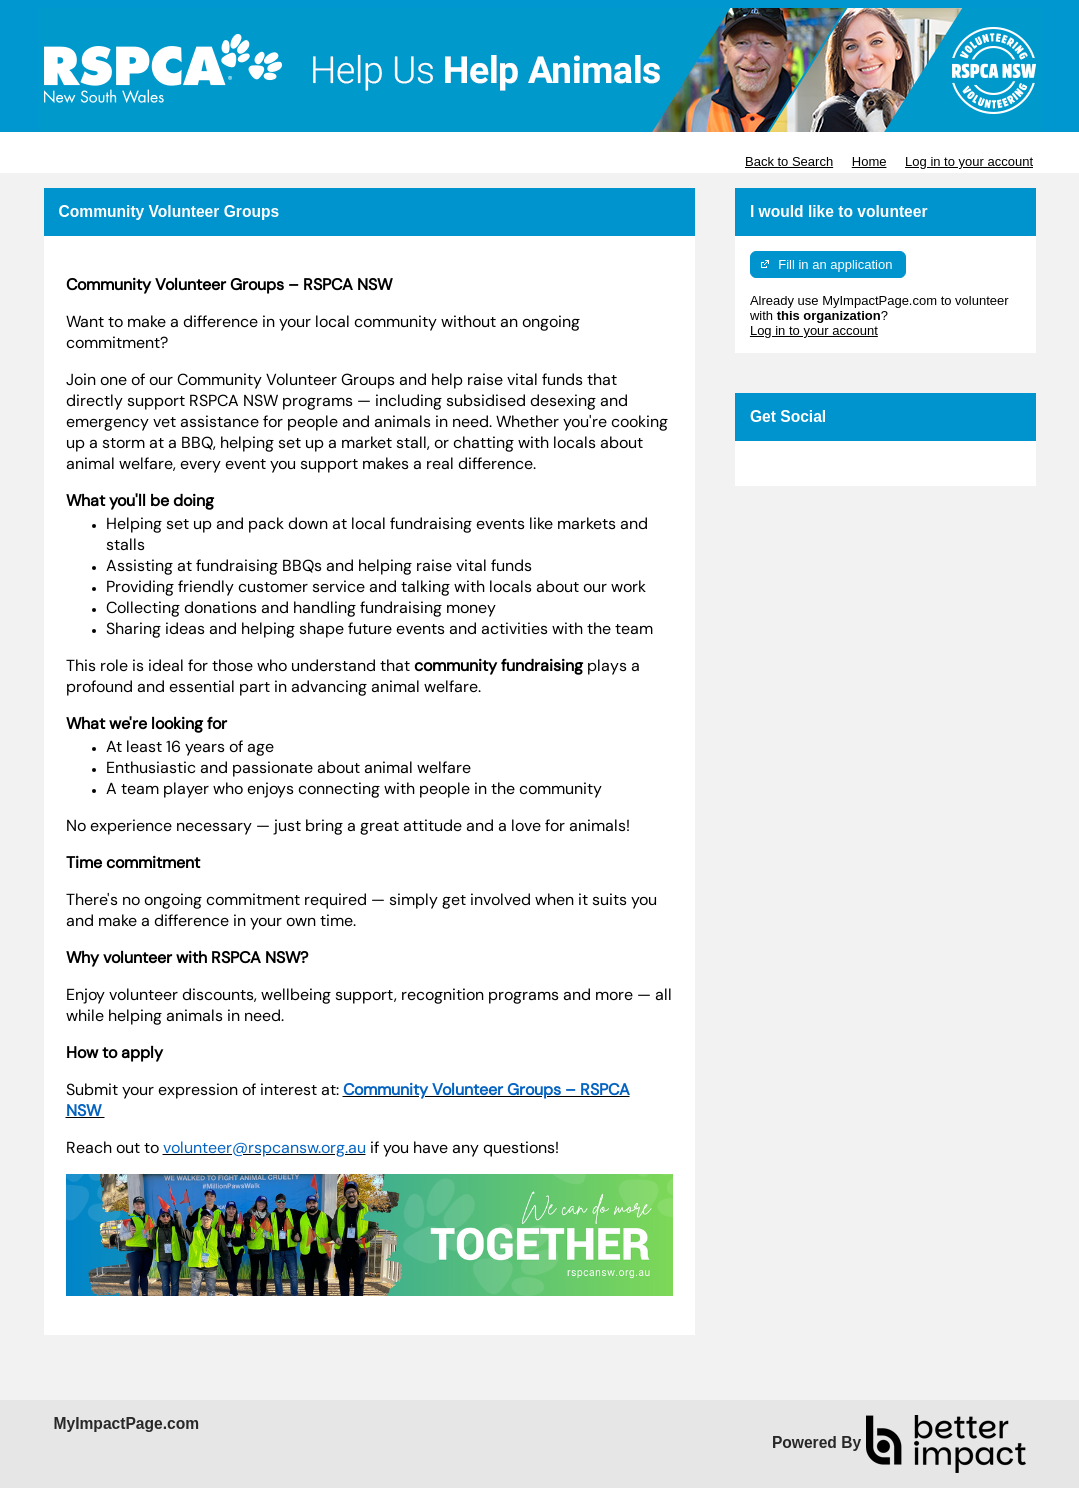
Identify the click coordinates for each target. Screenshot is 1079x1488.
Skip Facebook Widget (815, 463)
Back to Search (789, 161)
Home (869, 161)
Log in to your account (969, 161)
